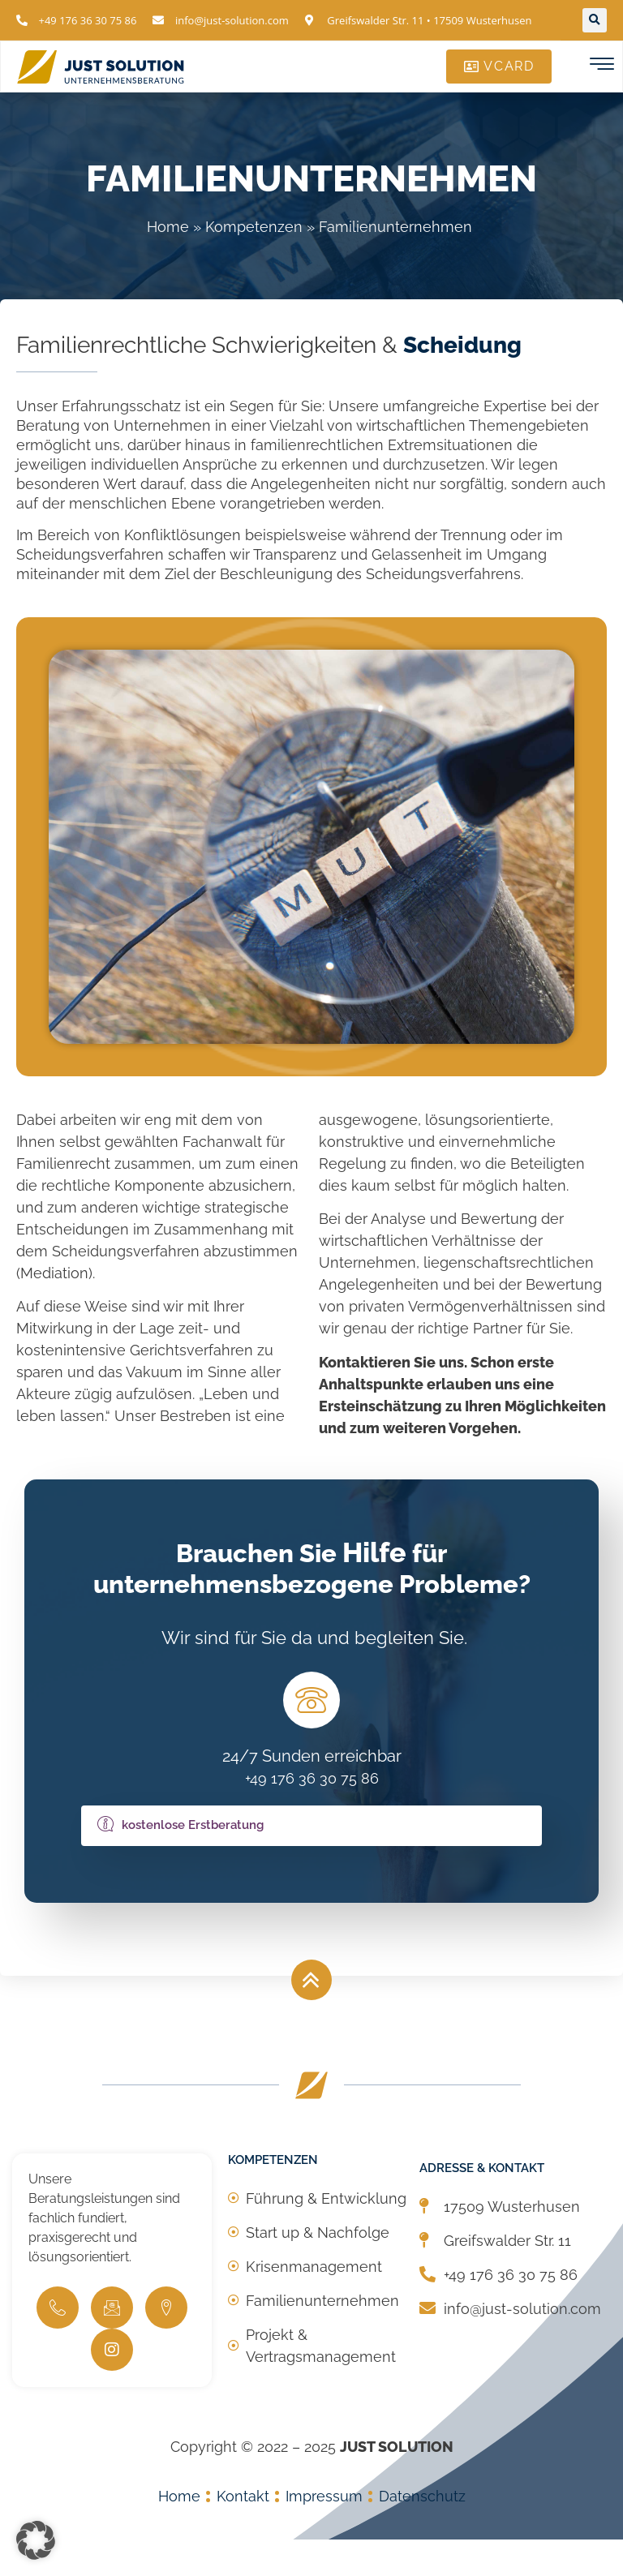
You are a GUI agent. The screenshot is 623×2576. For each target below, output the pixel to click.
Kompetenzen (254, 226)
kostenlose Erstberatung (180, 1860)
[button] (594, 20)
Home (168, 226)
